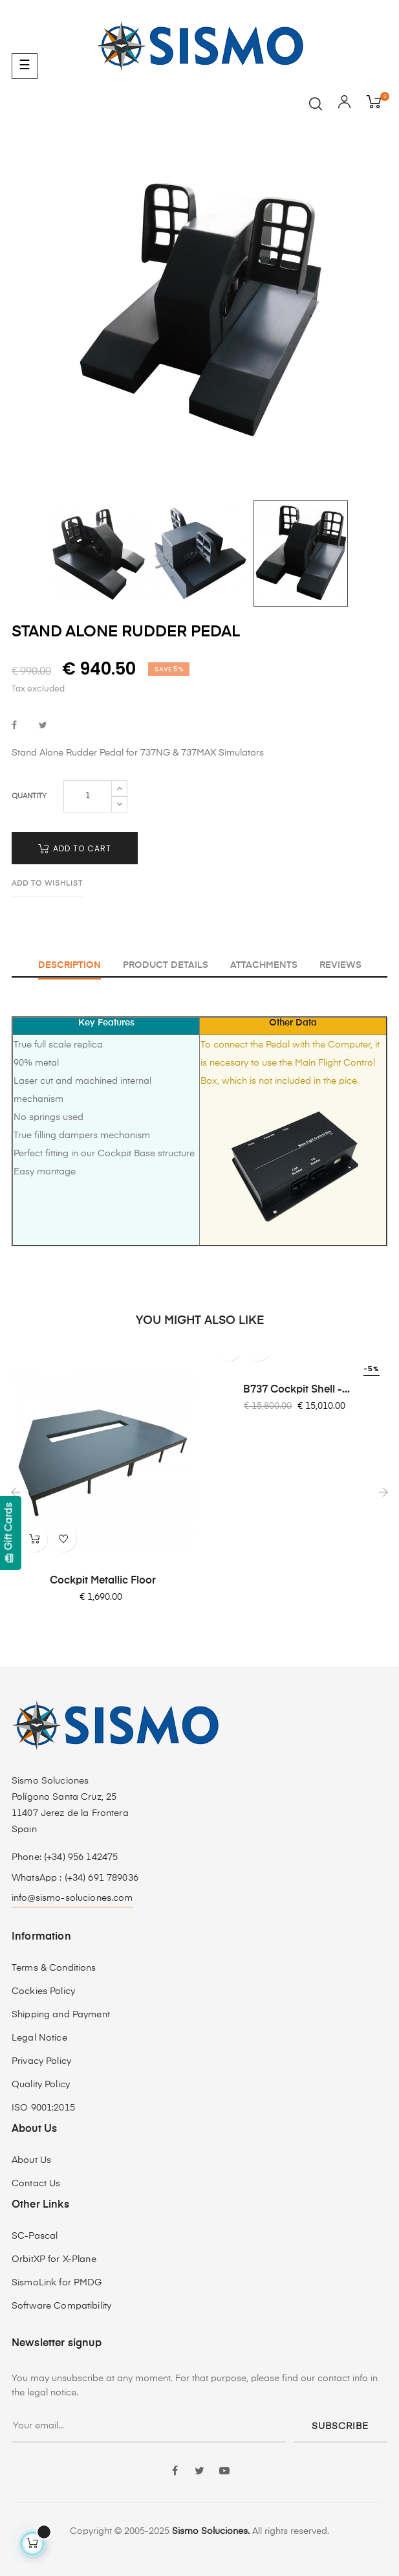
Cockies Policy (43, 1991)
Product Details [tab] (165, 965)
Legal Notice (39, 2038)
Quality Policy (41, 2084)
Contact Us (36, 2183)
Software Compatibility (61, 2306)
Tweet (43, 726)
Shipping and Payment (61, 2014)
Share (14, 726)
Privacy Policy (41, 2061)
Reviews (340, 965)
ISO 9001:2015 (43, 2107)
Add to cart (74, 848)
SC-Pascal (35, 2236)
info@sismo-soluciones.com (72, 1898)
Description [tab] (69, 965)
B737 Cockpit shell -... (296, 1390)
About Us (31, 2160)
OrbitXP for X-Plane (54, 2259)
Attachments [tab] (263, 965)
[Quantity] (87, 796)
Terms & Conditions (54, 1968)
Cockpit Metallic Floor (103, 1581)
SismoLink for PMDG (57, 2282)
